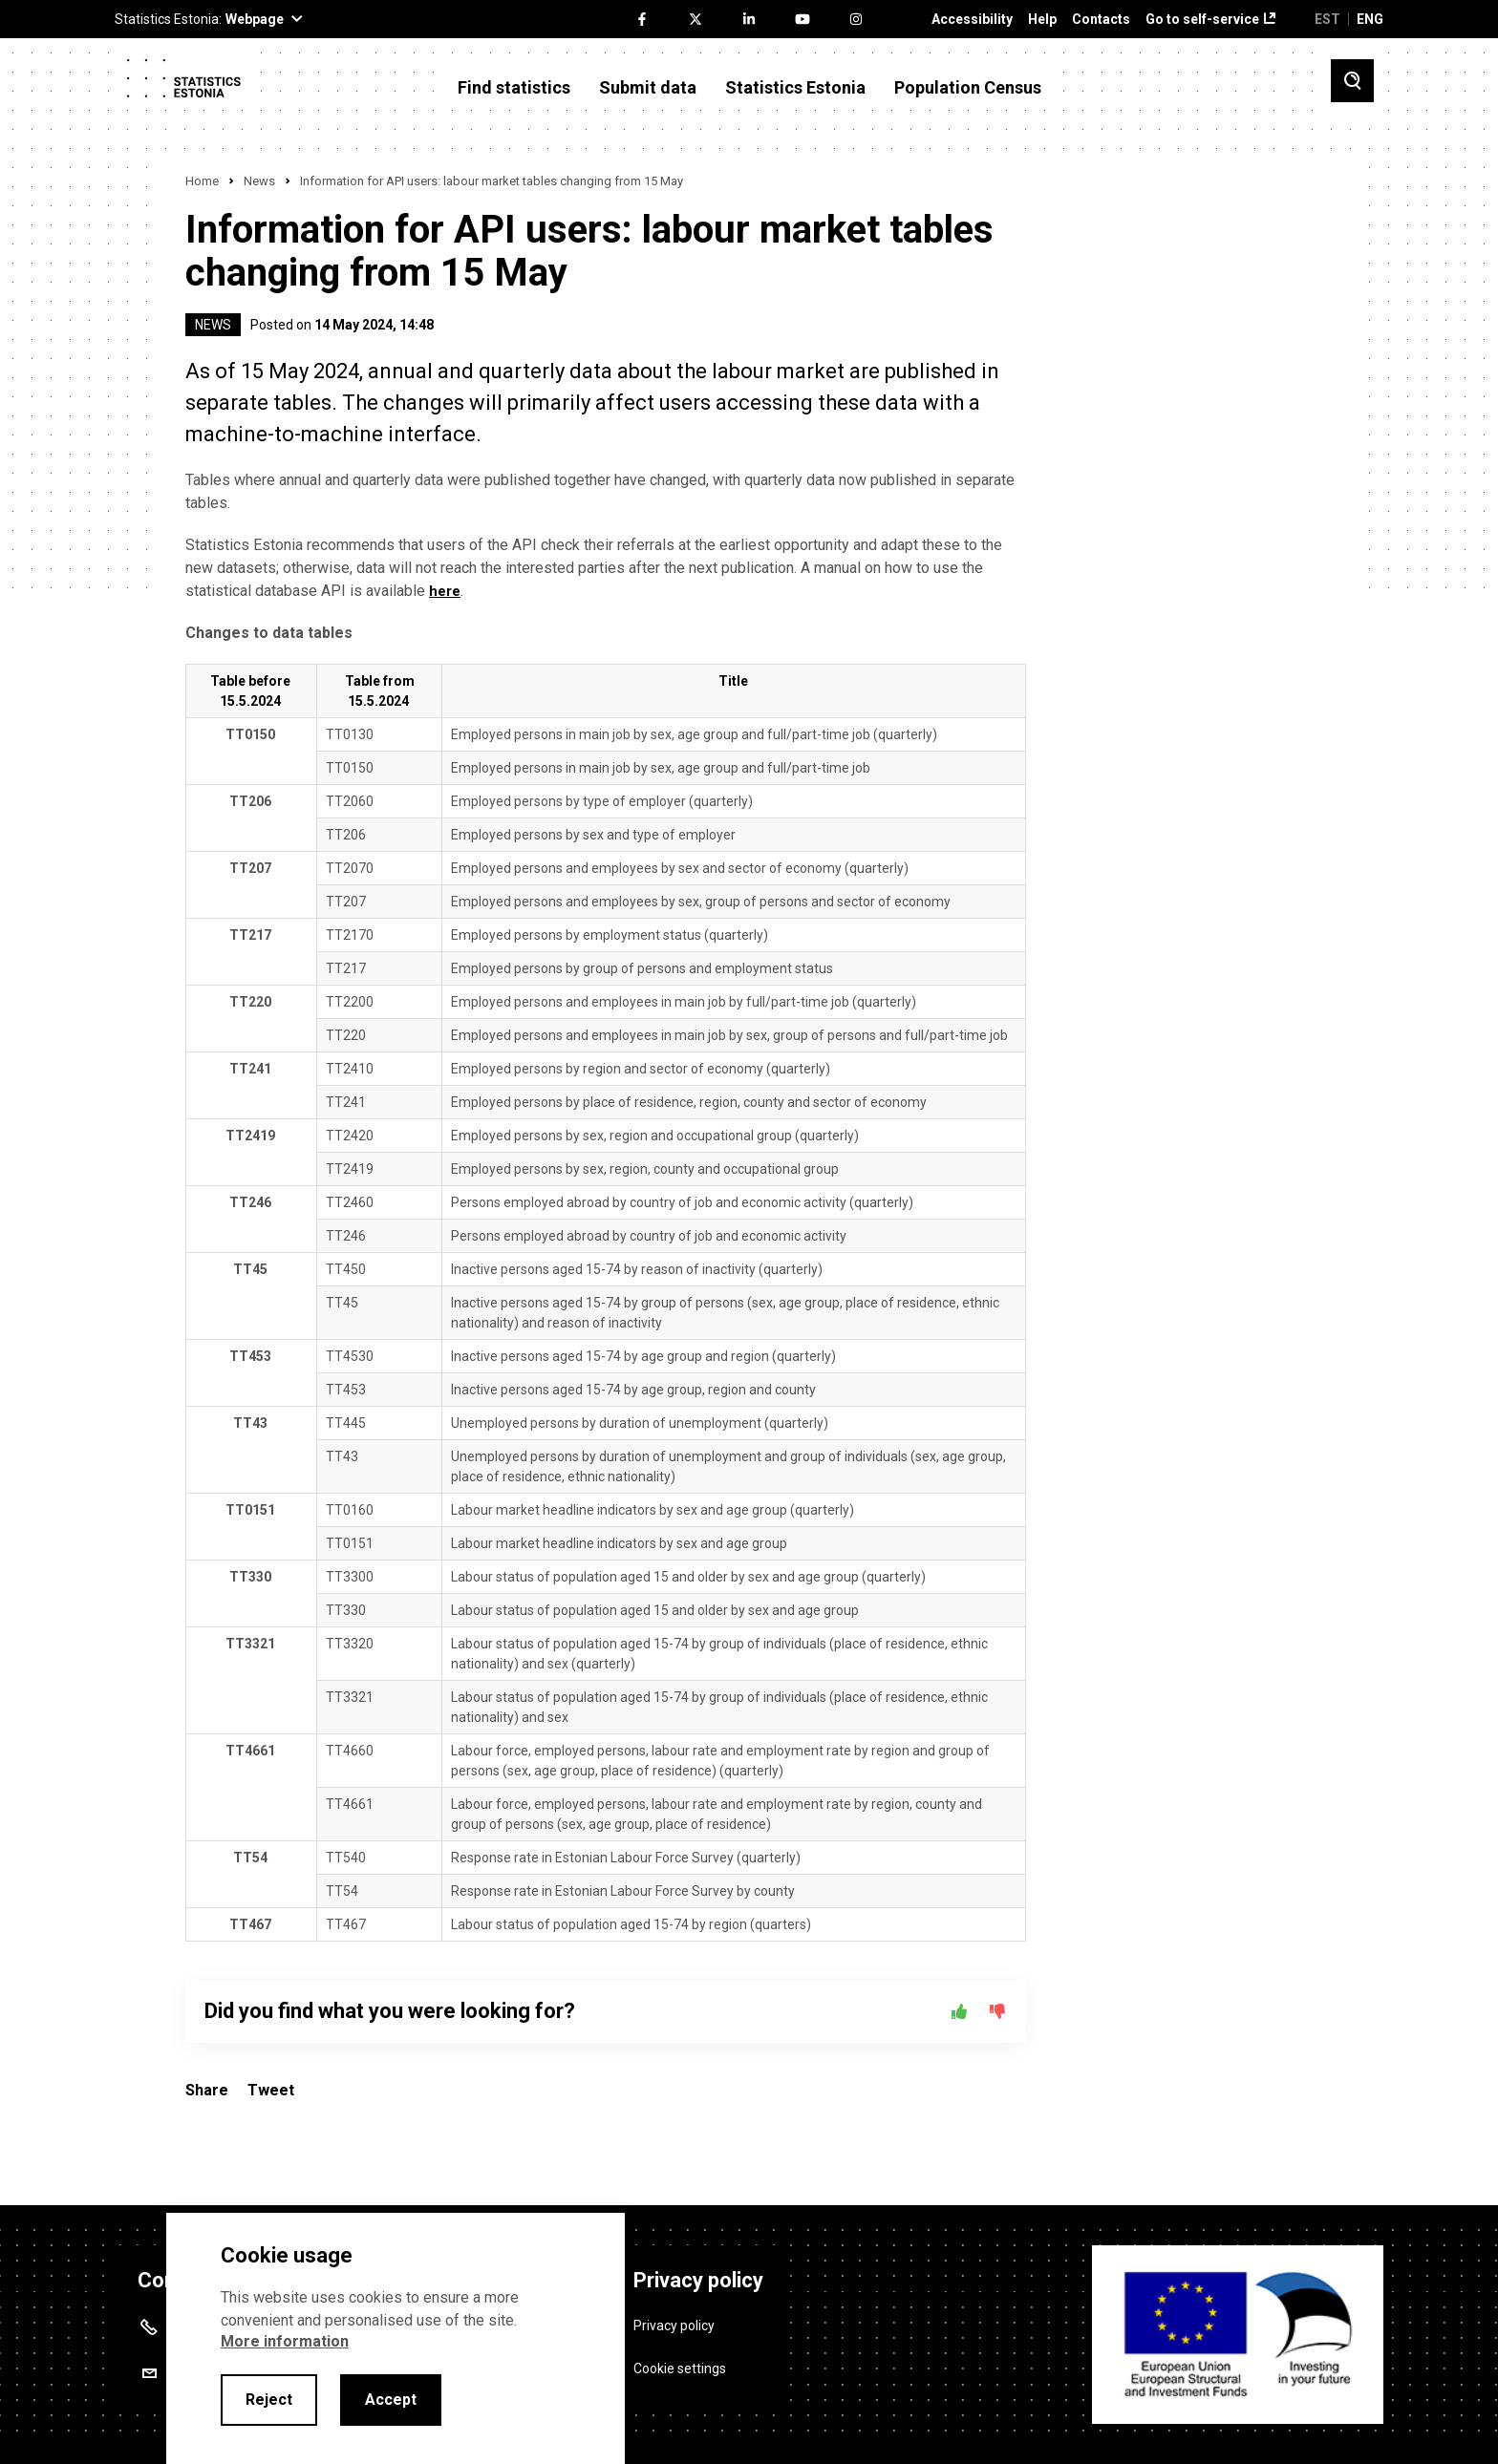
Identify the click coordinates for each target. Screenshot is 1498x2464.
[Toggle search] (1352, 81)
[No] (997, 2011)
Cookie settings (679, 2359)
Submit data (647, 87)
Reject (269, 2399)
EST (1327, 19)
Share (206, 2090)
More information (285, 2341)
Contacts (1101, 19)
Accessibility (972, 19)
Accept (391, 2399)
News (259, 181)
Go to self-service (1202, 19)
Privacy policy (674, 2316)
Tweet (270, 2090)
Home (202, 181)
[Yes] (959, 2011)
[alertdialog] (395, 2338)
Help (1042, 19)
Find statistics (514, 87)
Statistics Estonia (795, 87)
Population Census (967, 87)
